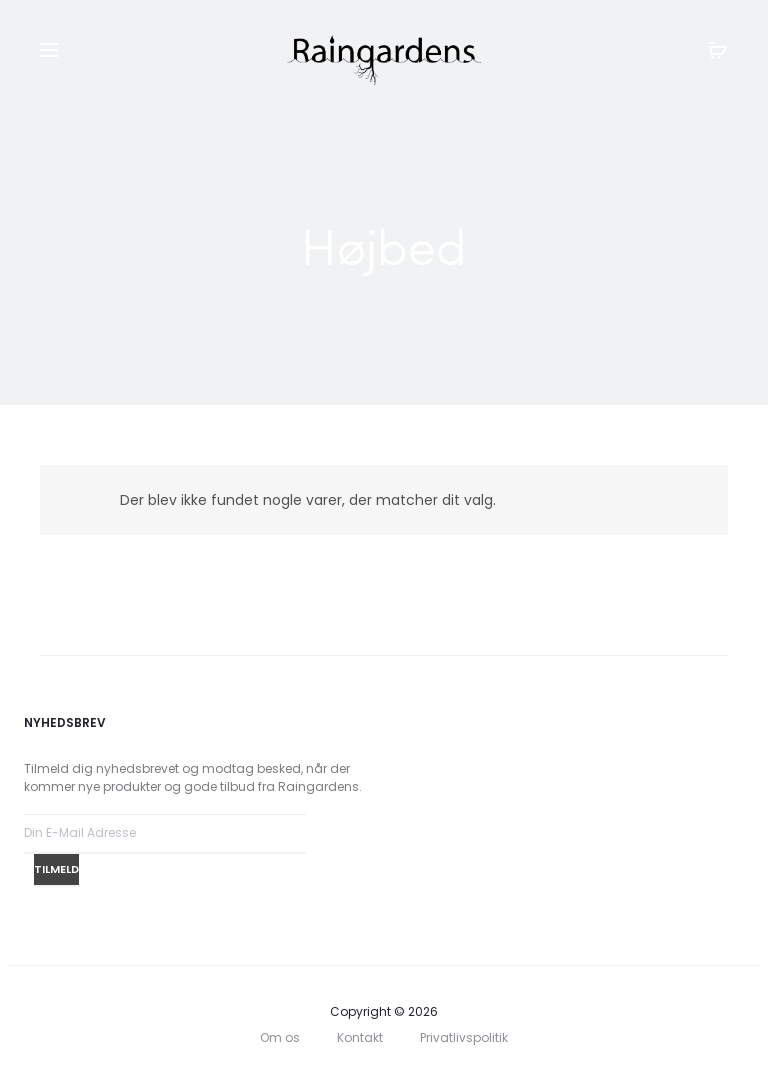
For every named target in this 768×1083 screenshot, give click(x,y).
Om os (280, 1037)
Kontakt (360, 1037)
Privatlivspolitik (464, 1037)
